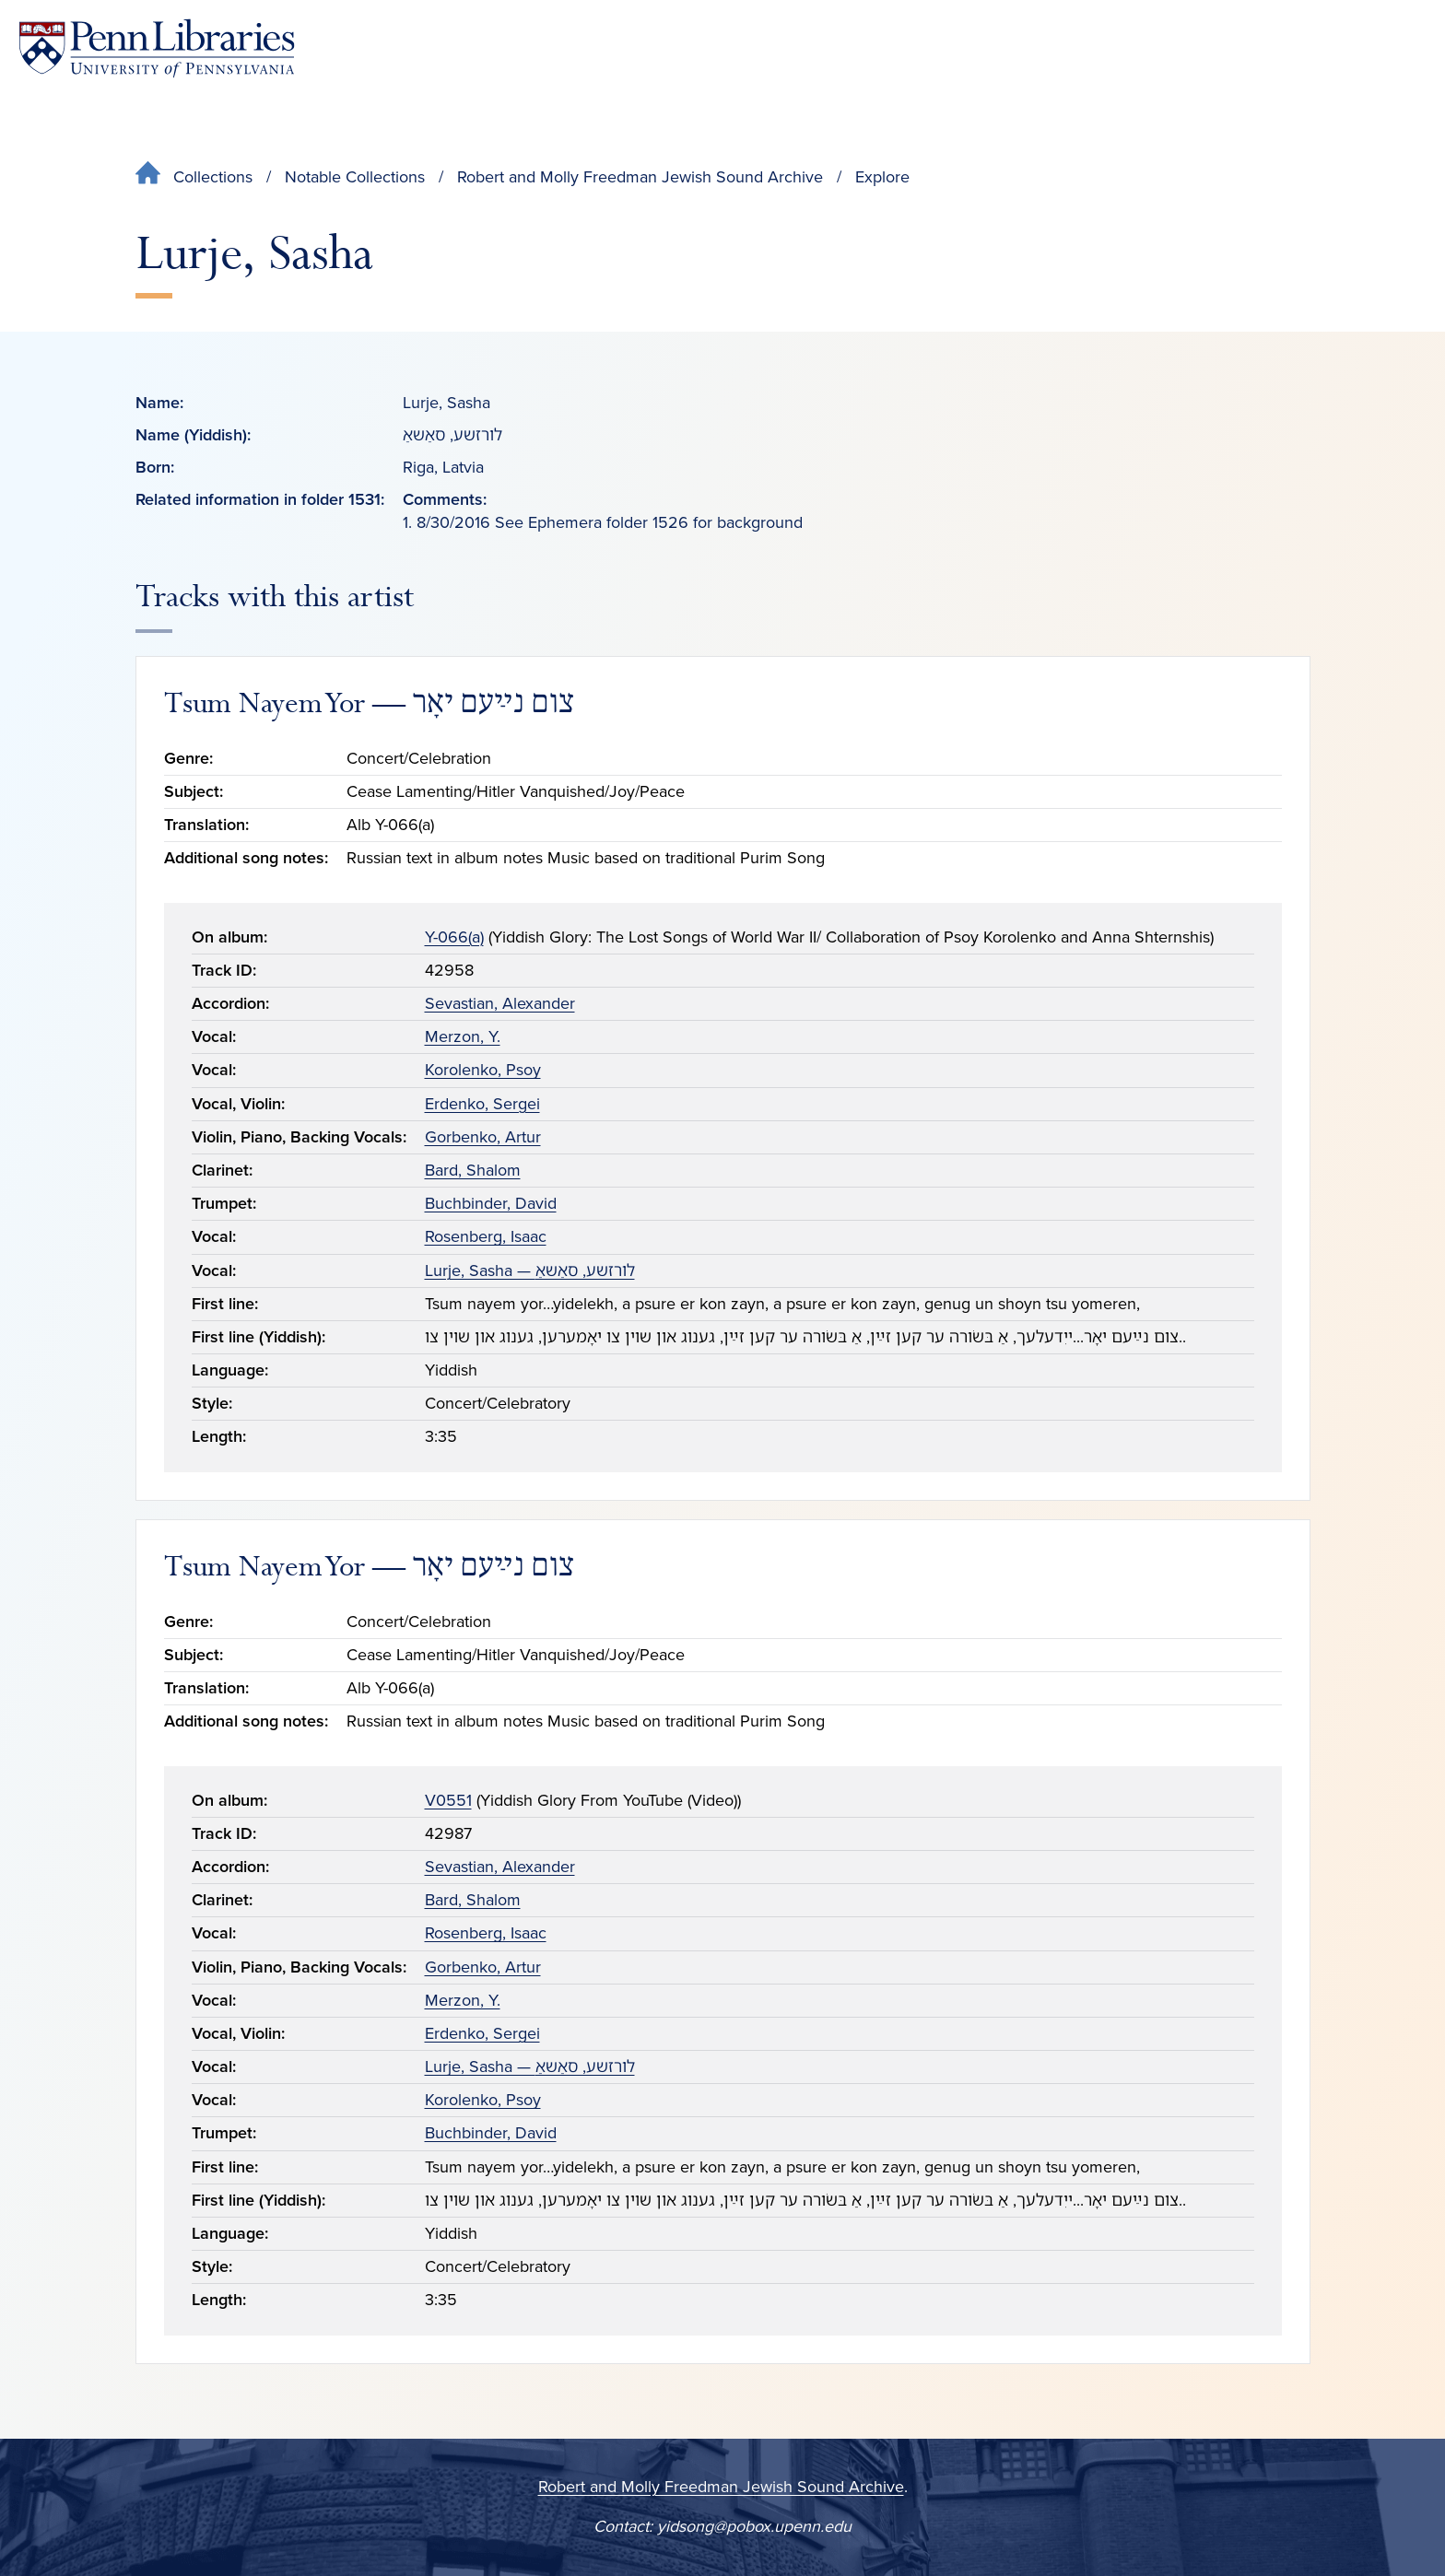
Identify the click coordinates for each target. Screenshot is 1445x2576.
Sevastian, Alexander (500, 1003)
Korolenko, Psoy (483, 1070)
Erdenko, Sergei (482, 1104)
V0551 (448, 1800)
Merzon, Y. (462, 1036)
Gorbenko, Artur (483, 1137)
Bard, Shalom (473, 1170)
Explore (882, 177)
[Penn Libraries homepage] (156, 48)
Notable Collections (355, 177)
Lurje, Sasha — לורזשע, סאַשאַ (530, 1270)
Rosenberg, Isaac (485, 1236)
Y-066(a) (454, 937)
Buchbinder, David (491, 1203)
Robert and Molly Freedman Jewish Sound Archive (640, 177)
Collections (213, 177)
